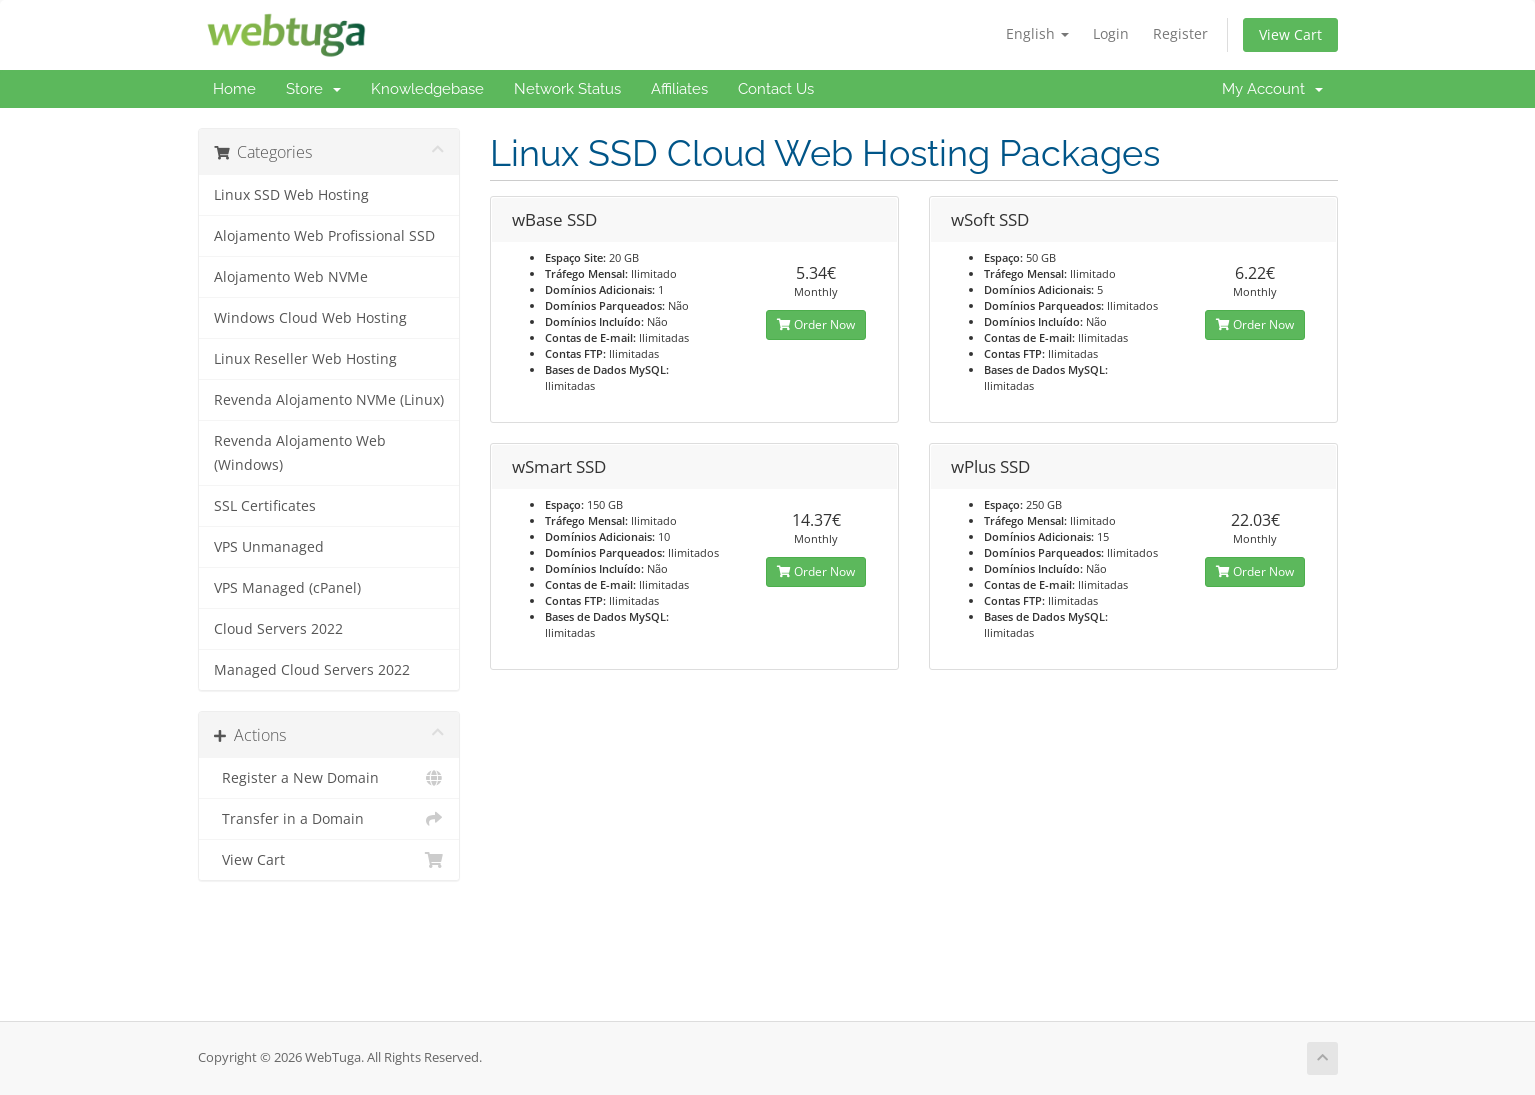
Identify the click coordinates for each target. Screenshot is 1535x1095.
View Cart (1290, 34)
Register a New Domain (329, 778)
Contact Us (776, 89)
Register (1180, 33)
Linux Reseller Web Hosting (305, 359)
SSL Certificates (265, 506)
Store (313, 89)
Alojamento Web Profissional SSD (324, 236)
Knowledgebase (427, 89)
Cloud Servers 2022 (278, 629)
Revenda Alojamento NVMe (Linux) (329, 400)
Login (1111, 33)
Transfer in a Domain (329, 819)
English (1037, 33)
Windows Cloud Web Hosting (310, 318)
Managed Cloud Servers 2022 (312, 670)
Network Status (567, 89)
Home (234, 89)
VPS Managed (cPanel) (287, 588)
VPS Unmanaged (269, 547)
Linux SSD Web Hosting (291, 195)
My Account (1272, 89)
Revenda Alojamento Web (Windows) (300, 453)
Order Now (816, 324)
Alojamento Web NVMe (291, 277)
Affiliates (679, 89)
